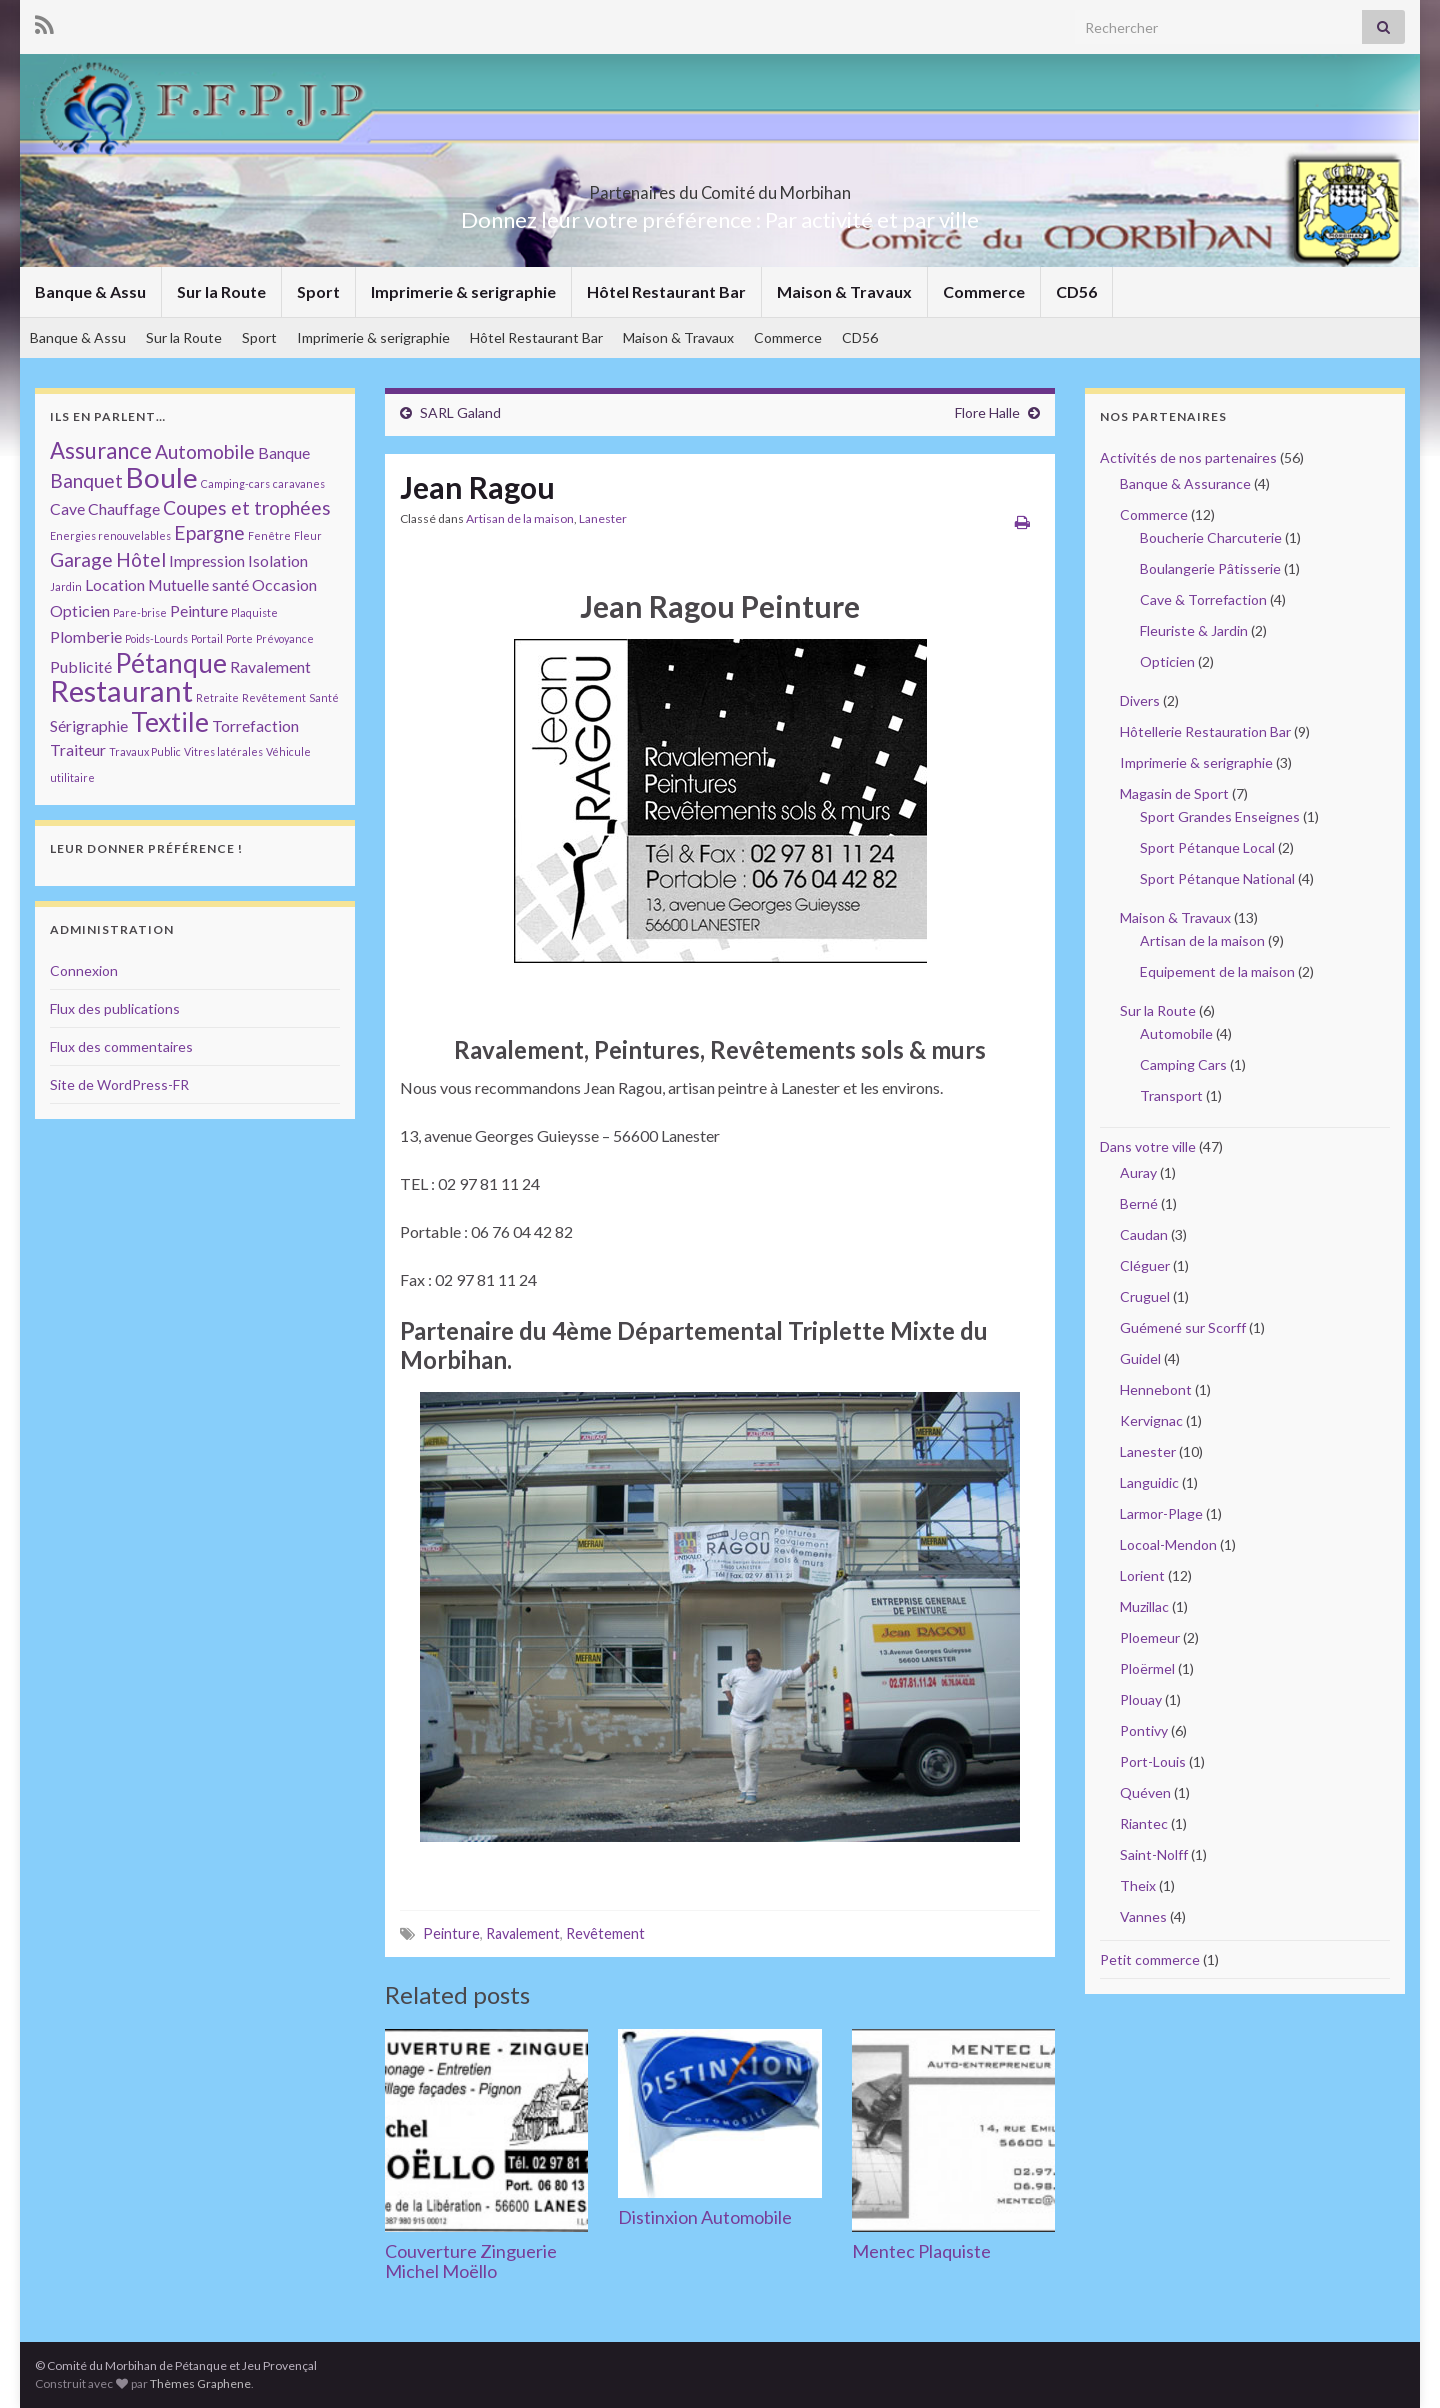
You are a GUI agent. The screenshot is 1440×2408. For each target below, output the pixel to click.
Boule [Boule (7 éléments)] (162, 477)
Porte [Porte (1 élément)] (239, 638)
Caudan (1144, 1234)
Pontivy (1144, 1730)
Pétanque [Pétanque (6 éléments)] (171, 663)
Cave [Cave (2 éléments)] (67, 508)
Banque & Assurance (1185, 483)
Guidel (1140, 1358)
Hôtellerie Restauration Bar (1205, 731)
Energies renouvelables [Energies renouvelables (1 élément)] (110, 535)
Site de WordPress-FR (119, 1084)
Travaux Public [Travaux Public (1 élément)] (145, 751)
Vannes (1143, 1916)
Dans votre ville (1148, 1146)
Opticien (1167, 661)
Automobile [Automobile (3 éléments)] (205, 451)
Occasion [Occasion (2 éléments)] (284, 584)
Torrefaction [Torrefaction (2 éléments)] (255, 725)
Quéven (1145, 1792)
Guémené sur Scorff (1183, 1327)
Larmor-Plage (1161, 1513)
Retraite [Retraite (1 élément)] (217, 697)
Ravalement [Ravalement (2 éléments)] (270, 666)
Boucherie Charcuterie (1211, 537)
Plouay (1141, 1699)
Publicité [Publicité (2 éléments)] (81, 666)
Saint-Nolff (1154, 1854)
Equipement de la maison (1217, 971)
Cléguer (1145, 1265)
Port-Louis (1153, 1761)
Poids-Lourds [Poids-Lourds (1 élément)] (156, 638)
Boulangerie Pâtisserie (1210, 568)
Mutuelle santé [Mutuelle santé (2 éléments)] (198, 584)
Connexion (84, 970)
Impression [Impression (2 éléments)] (207, 560)
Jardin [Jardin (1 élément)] (66, 586)
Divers (1140, 700)
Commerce (984, 291)
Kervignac (1151, 1420)
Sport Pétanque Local (1207, 847)
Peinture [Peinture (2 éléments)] (199, 610)
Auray (1138, 1172)
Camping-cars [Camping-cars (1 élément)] (235, 483)
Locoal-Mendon (1168, 1544)
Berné (1139, 1203)
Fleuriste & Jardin (1194, 630)
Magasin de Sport (1174, 793)
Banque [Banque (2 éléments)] (284, 452)
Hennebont (1156, 1389)
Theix (1138, 1885)
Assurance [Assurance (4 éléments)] (101, 450)
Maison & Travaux (844, 291)
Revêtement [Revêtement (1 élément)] (274, 697)
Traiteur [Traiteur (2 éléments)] (78, 749)
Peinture (451, 1933)
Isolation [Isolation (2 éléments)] (278, 560)
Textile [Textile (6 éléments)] (170, 722)
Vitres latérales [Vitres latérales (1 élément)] (223, 751)
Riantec (1144, 1823)
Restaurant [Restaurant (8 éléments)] (121, 690)
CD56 (1076, 291)
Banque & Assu (90, 291)
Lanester (603, 518)
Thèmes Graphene (200, 2383)
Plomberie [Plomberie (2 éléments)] (86, 636)
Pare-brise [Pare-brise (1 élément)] (140, 612)
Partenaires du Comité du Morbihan (720, 186)
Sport (318, 291)
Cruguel (1145, 1296)
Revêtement (605, 1933)
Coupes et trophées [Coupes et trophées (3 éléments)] (247, 507)
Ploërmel (1147, 1668)
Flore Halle (987, 412)
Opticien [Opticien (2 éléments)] (80, 610)
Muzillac (1144, 1606)
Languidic (1149, 1482)
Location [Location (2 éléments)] (115, 584)
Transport (1171, 1095)
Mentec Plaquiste (921, 2251)
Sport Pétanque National (1217, 878)
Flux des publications (115, 1008)
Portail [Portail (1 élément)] (207, 638)
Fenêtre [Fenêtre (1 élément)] (269, 535)
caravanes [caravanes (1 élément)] (299, 483)
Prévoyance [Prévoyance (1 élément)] (285, 638)
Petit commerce (1150, 1959)
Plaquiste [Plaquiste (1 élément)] (254, 612)
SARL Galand (460, 412)
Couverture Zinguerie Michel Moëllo (471, 2261)
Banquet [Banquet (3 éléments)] (86, 480)
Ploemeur (1150, 1637)
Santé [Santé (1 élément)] (324, 697)
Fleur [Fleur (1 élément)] (308, 535)
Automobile (1176, 1033)
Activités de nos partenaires (1188, 457)
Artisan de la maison (520, 518)
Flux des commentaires (121, 1046)
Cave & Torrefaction (1203, 599)
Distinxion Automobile (705, 2217)
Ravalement (523, 1933)
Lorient (1142, 1575)
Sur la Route (221, 291)
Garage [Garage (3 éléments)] (81, 559)
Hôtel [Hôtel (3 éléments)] (141, 559)
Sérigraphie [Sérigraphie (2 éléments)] (89, 725)
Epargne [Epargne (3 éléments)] (209, 532)
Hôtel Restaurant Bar (666, 291)
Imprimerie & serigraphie (463, 291)
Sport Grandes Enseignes (1220, 816)
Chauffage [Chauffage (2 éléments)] (124, 508)
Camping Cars (1183, 1064)
